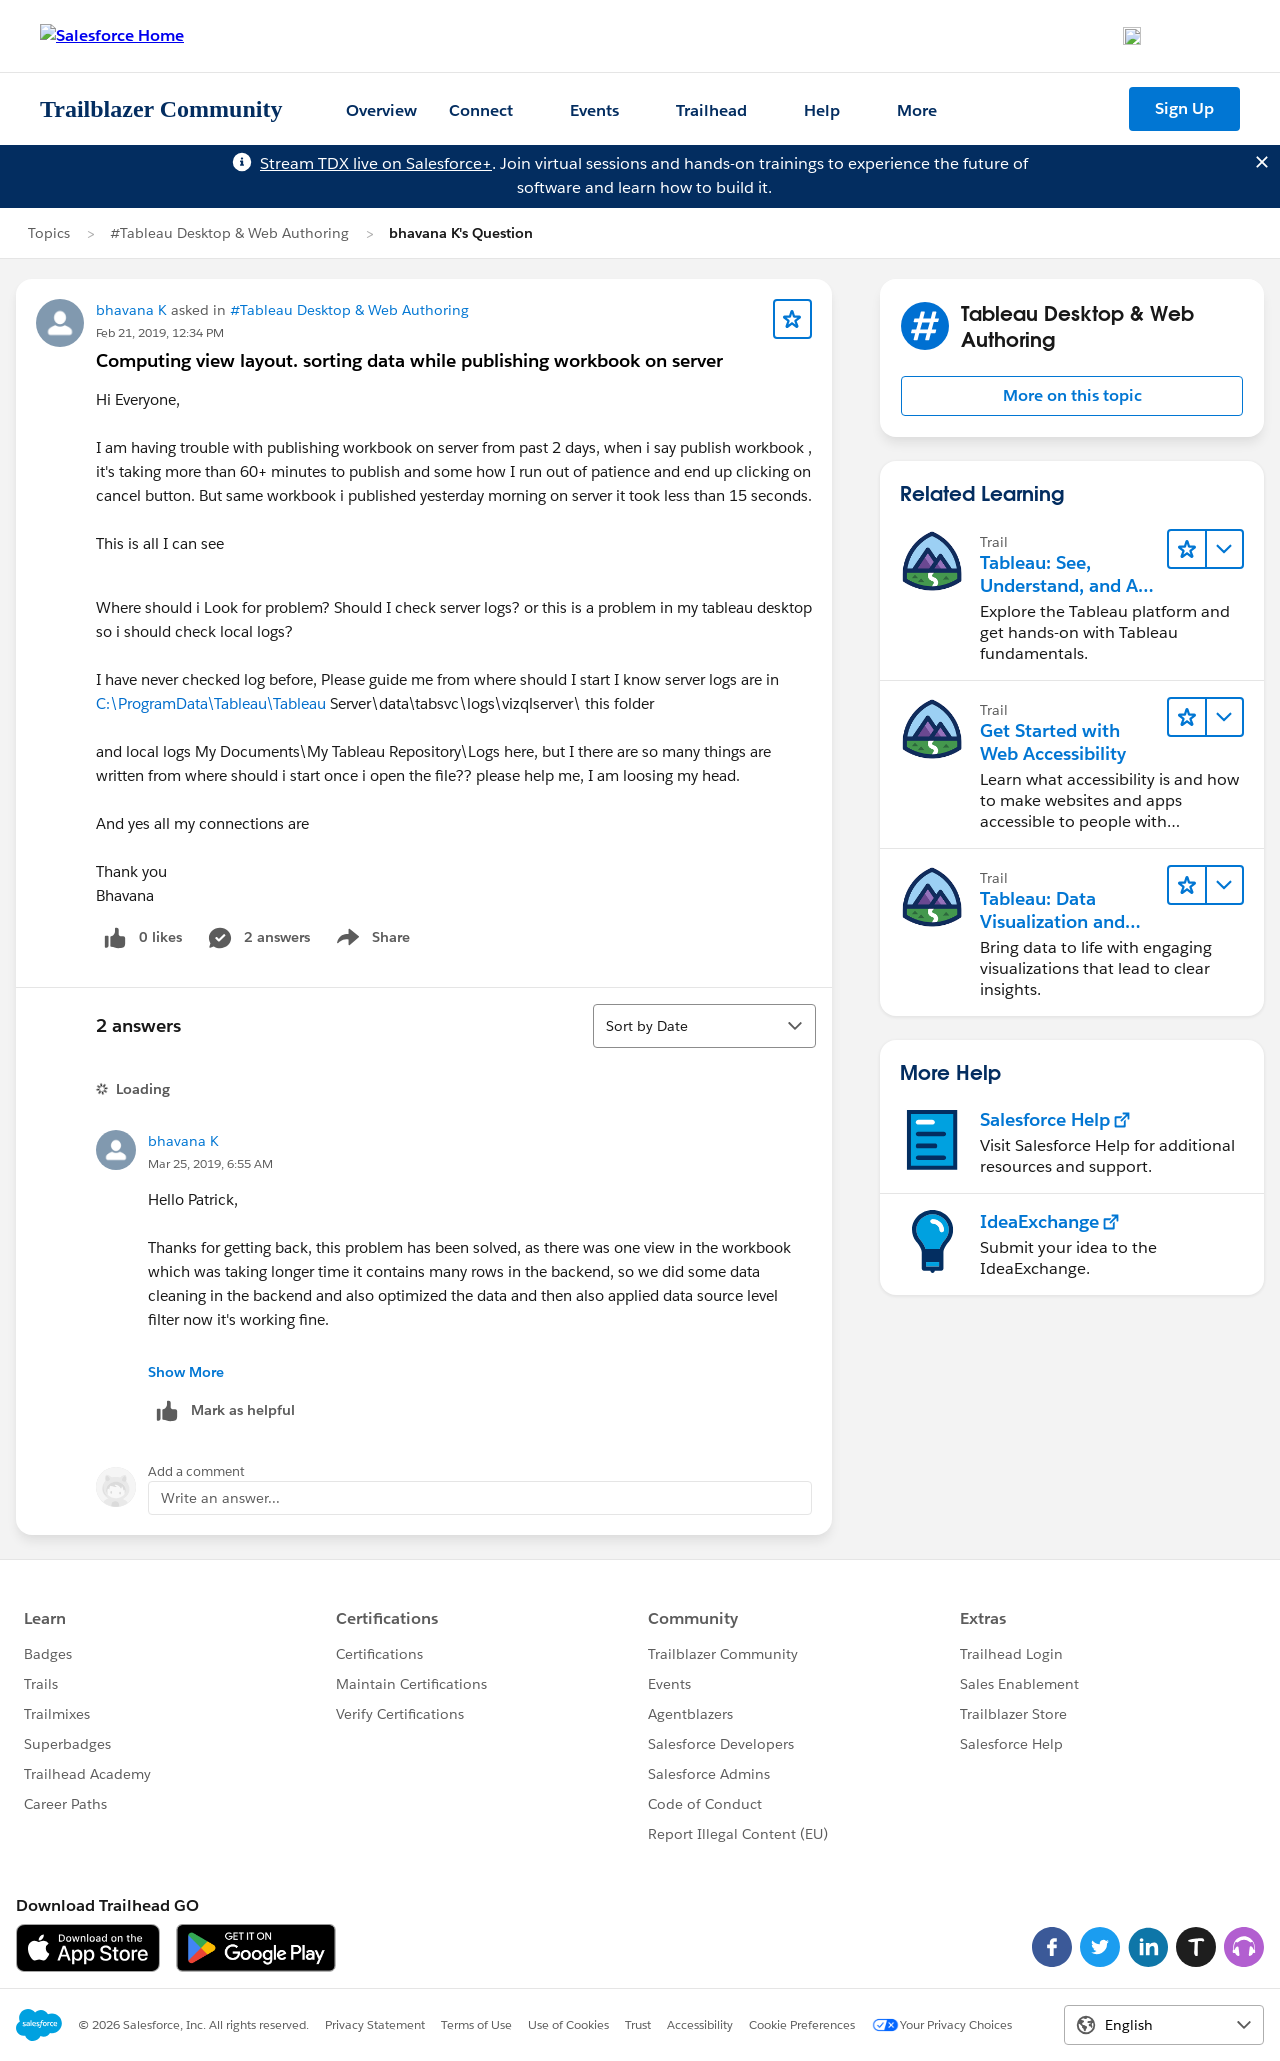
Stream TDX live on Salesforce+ (376, 163)
